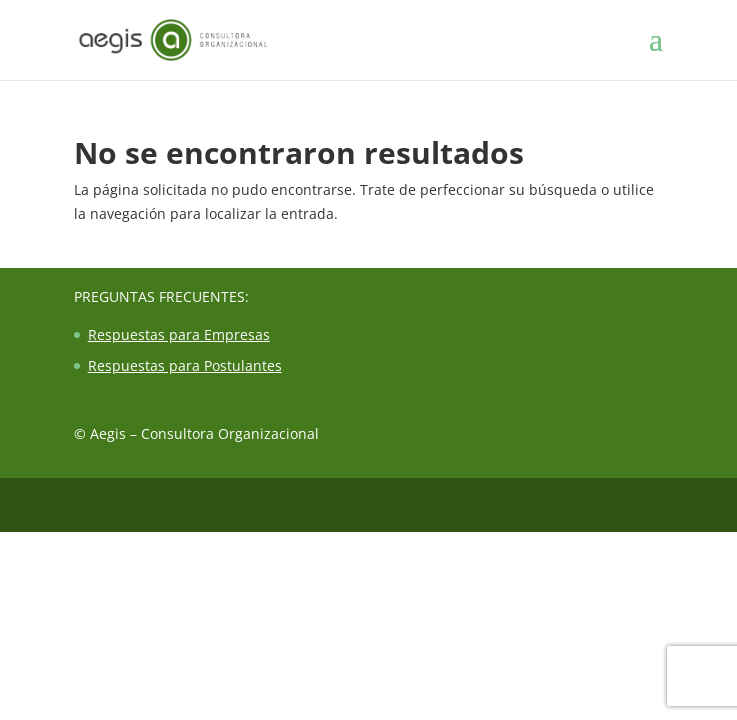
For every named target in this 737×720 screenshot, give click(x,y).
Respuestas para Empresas (179, 334)
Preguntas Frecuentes (159, 296)
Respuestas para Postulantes (185, 365)
